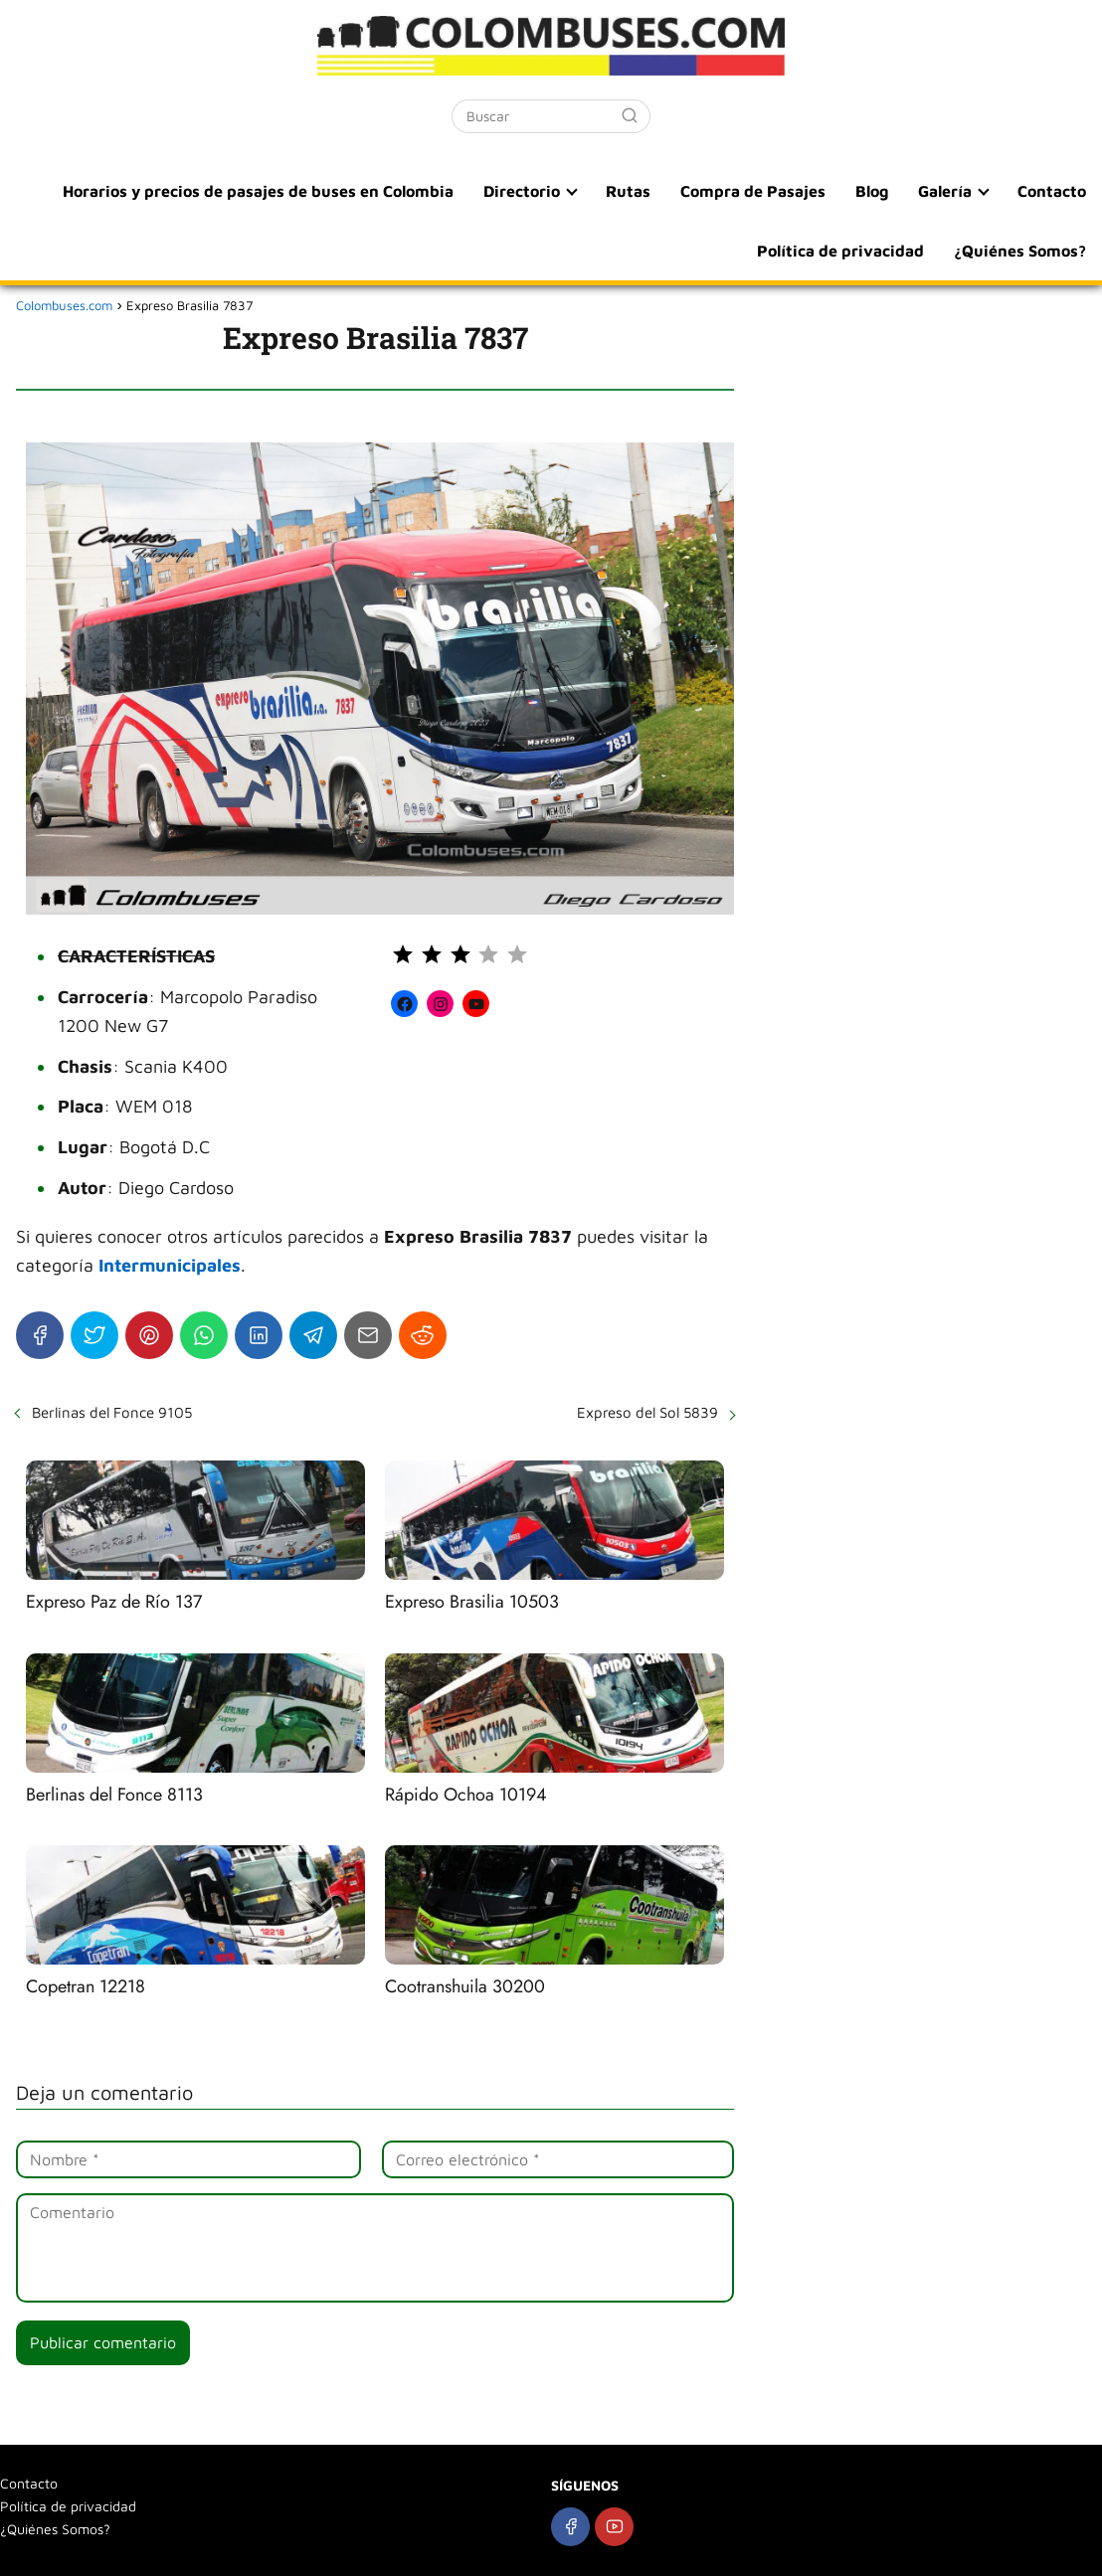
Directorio (521, 191)
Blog (871, 191)
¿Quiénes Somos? (1020, 250)
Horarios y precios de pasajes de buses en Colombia (258, 191)
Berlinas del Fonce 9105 (112, 1412)
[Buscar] (629, 115)
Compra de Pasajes (753, 191)
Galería (945, 191)
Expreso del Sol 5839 (647, 1412)
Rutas (628, 191)
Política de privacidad (840, 250)
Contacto (1051, 191)
